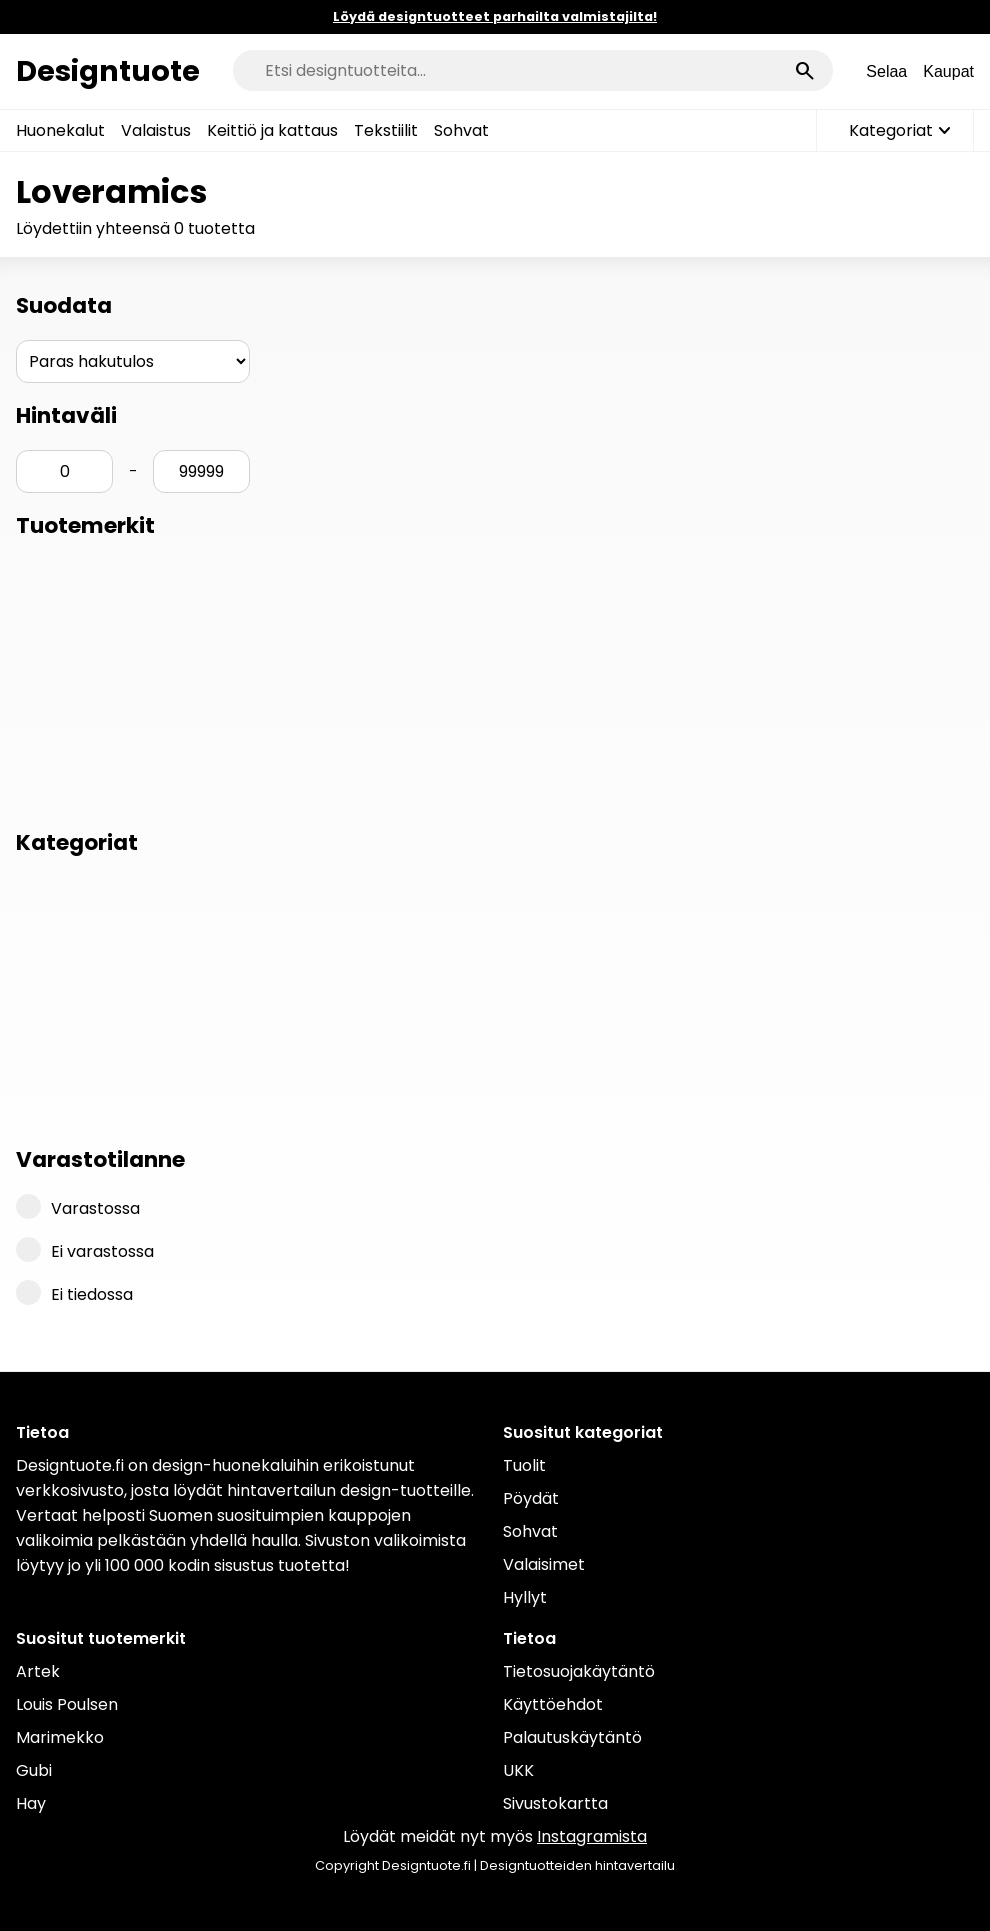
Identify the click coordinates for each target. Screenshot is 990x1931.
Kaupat (948, 71)
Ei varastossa (85, 1250)
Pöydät (531, 1498)
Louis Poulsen (67, 1704)
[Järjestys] (133, 361)
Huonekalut (60, 130)
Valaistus (156, 130)
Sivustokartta (555, 1803)
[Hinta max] (201, 471)
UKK (518, 1770)
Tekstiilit (386, 130)
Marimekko (60, 1737)
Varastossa (78, 1207)
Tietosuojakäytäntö (579, 1671)
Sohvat (461, 130)
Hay (31, 1803)
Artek (38, 1671)
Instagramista (592, 1836)
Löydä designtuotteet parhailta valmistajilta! (495, 16)
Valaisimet (544, 1564)
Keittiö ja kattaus (272, 130)
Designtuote (108, 71)
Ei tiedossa (74, 1293)
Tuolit (524, 1465)
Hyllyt (525, 1597)
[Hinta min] (64, 471)
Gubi (34, 1770)
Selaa (886, 71)
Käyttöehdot (553, 1704)
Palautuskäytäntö (572, 1737)
